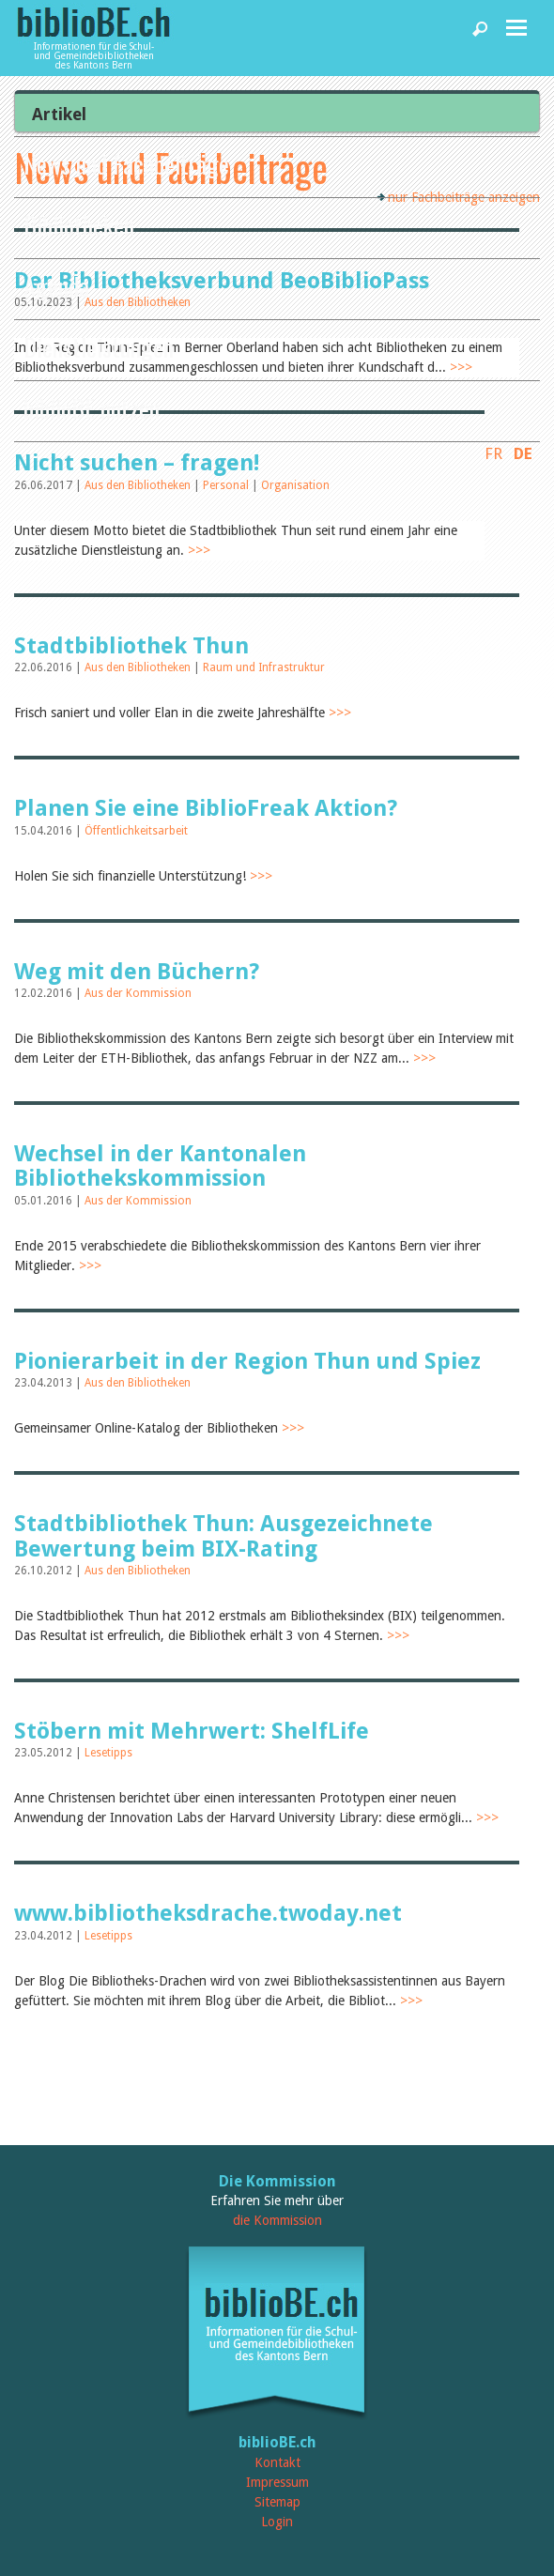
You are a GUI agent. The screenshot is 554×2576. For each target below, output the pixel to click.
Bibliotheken (78, 225)
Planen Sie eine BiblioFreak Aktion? (205, 808)
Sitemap (277, 2501)
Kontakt (277, 2462)
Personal (227, 485)
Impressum (277, 2482)
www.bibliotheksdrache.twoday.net (208, 1913)
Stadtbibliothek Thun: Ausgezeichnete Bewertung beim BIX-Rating (223, 1535)
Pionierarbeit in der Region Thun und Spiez (247, 1361)
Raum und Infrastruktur (264, 667)
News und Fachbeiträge (126, 164)
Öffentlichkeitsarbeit (136, 830)
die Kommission (277, 2220)
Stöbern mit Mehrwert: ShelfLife (191, 1731)
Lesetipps (108, 1752)
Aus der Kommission (138, 993)
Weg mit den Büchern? (136, 971)
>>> (199, 550)
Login (277, 2521)
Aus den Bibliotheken (139, 485)
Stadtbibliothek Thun (131, 646)
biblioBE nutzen (91, 408)
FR (493, 453)
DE (523, 453)
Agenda (56, 286)
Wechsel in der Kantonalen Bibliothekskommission (160, 1166)
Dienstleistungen (98, 347)
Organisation (295, 485)
